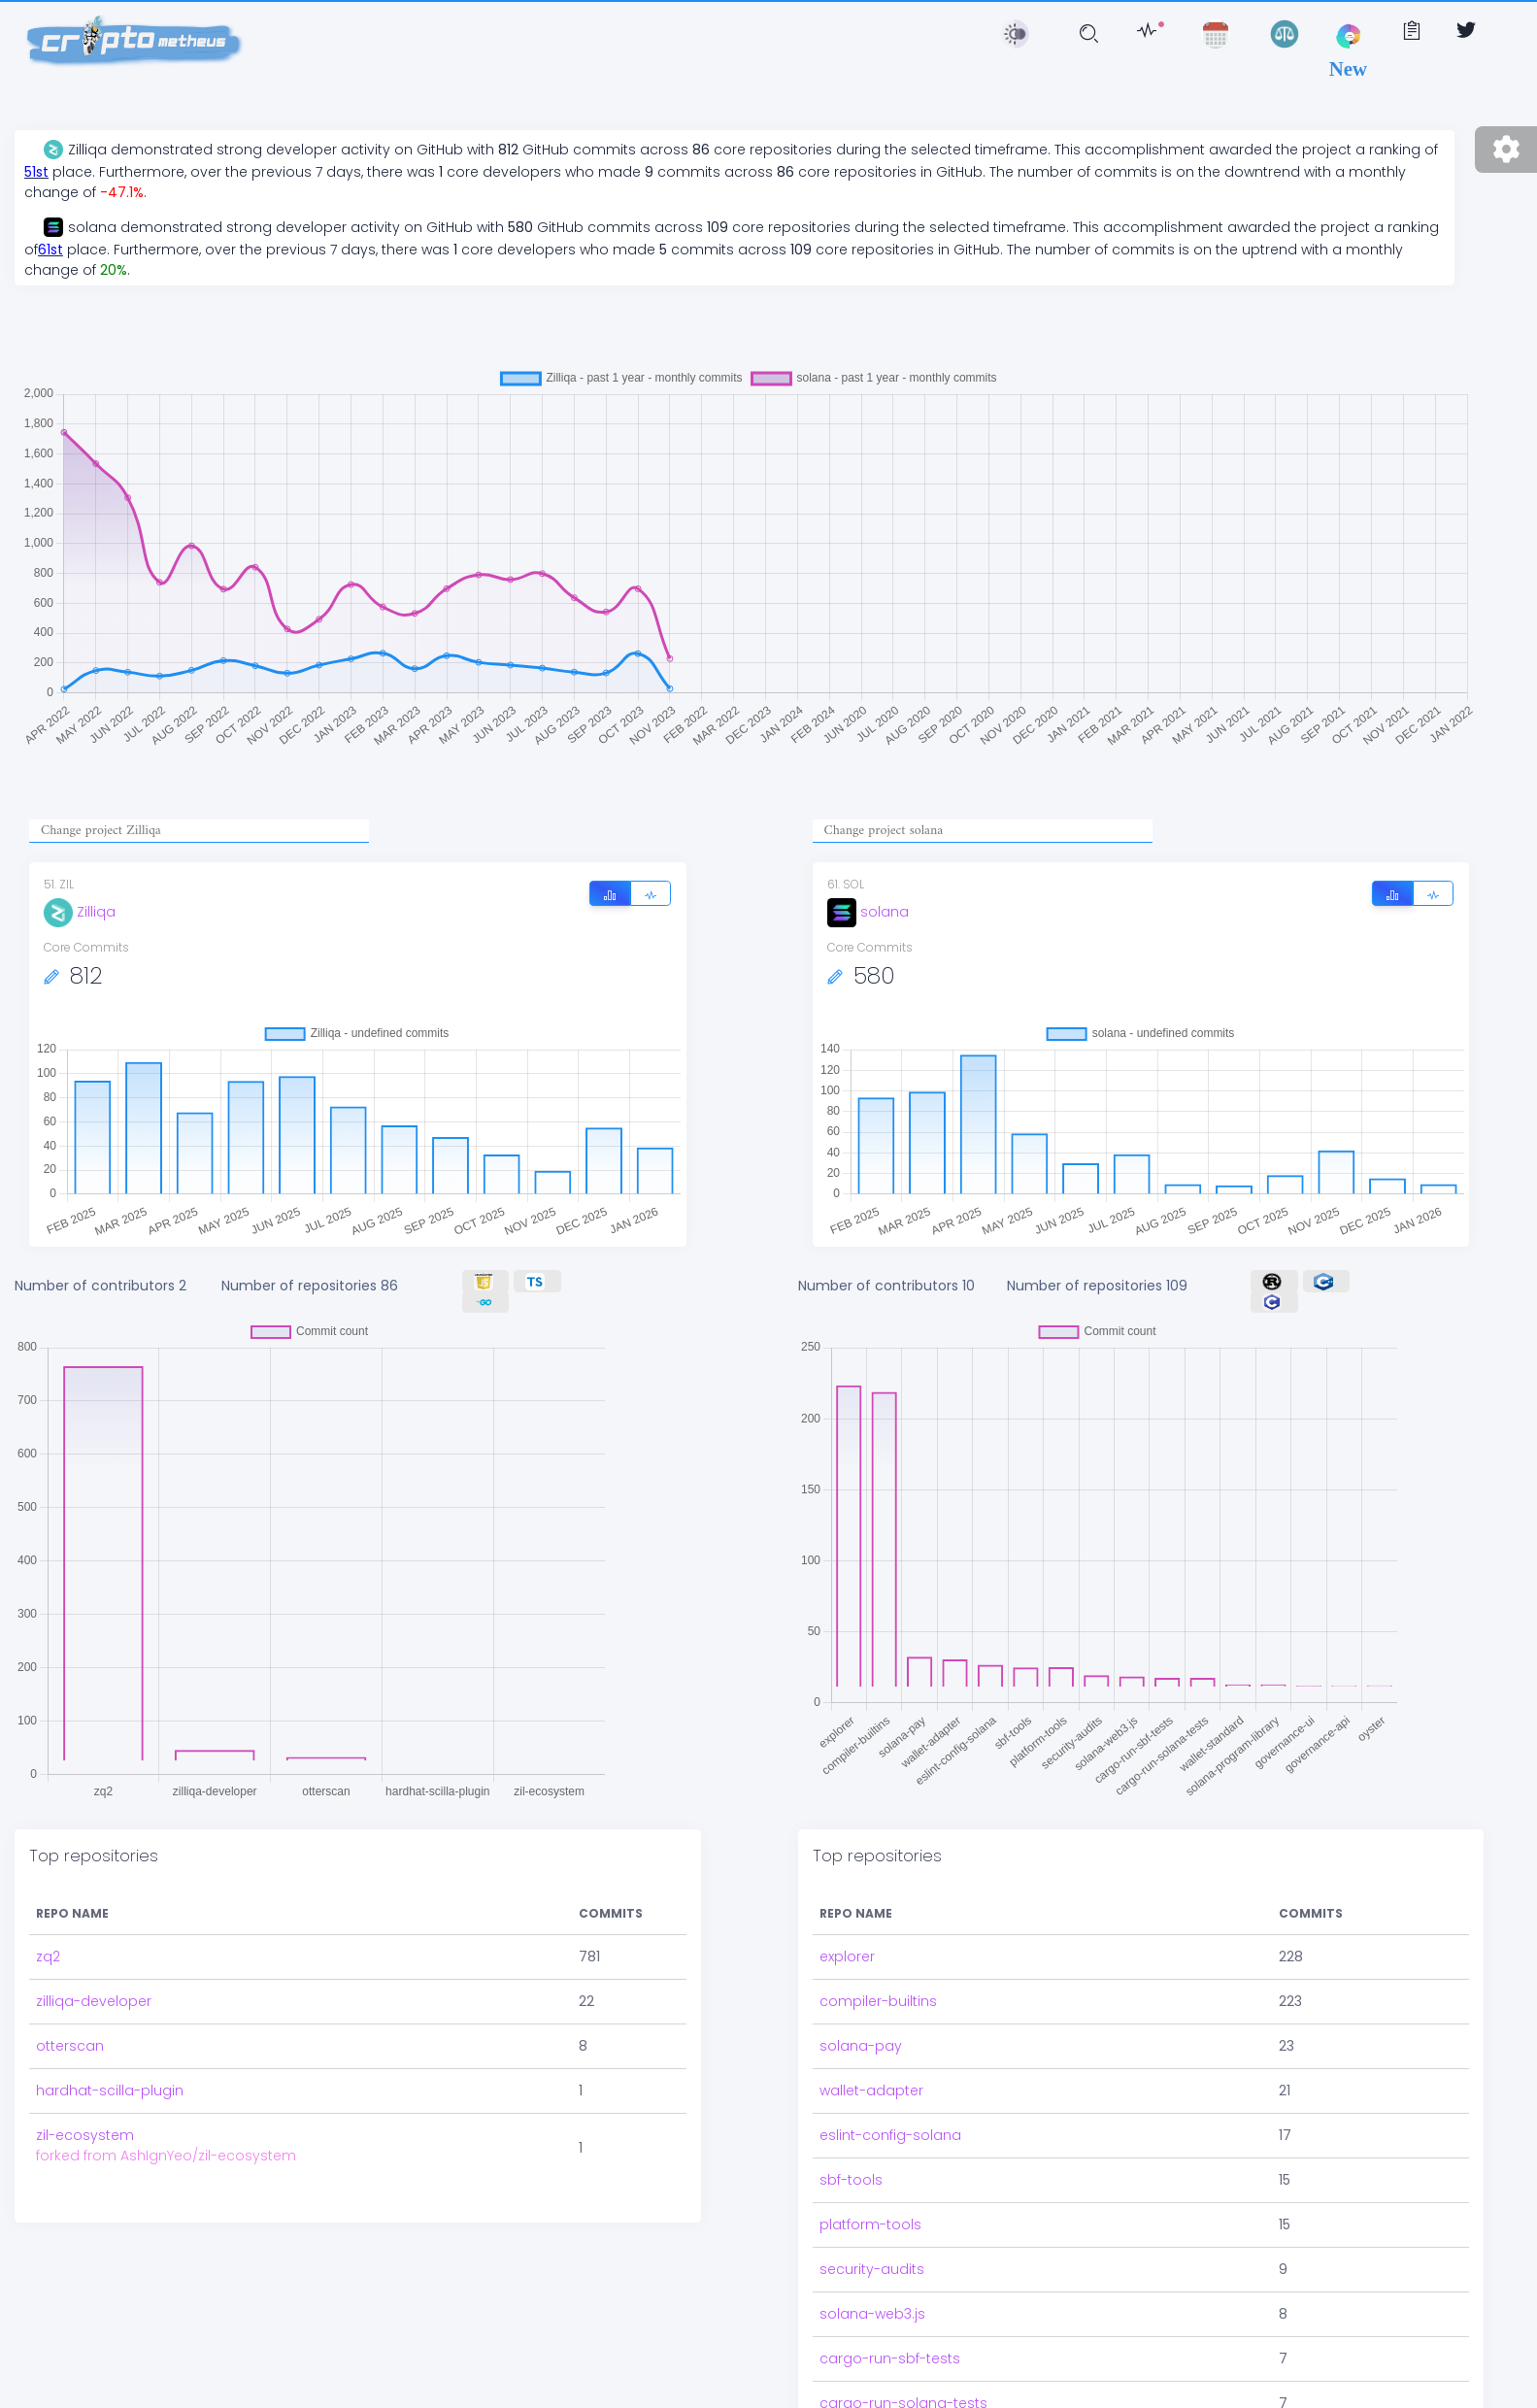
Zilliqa (80, 911)
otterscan (70, 2046)
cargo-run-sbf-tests (889, 2358)
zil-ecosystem (85, 2135)
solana (868, 911)
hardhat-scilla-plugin (110, 2090)
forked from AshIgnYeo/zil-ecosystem (166, 2155)
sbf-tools (851, 2180)
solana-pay (860, 2046)
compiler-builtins (878, 2001)
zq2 (48, 1956)
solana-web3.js (872, 2314)
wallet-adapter (871, 2090)
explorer (847, 1956)
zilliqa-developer (93, 2001)
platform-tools (870, 2224)
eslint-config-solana (890, 2135)
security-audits (871, 2269)
